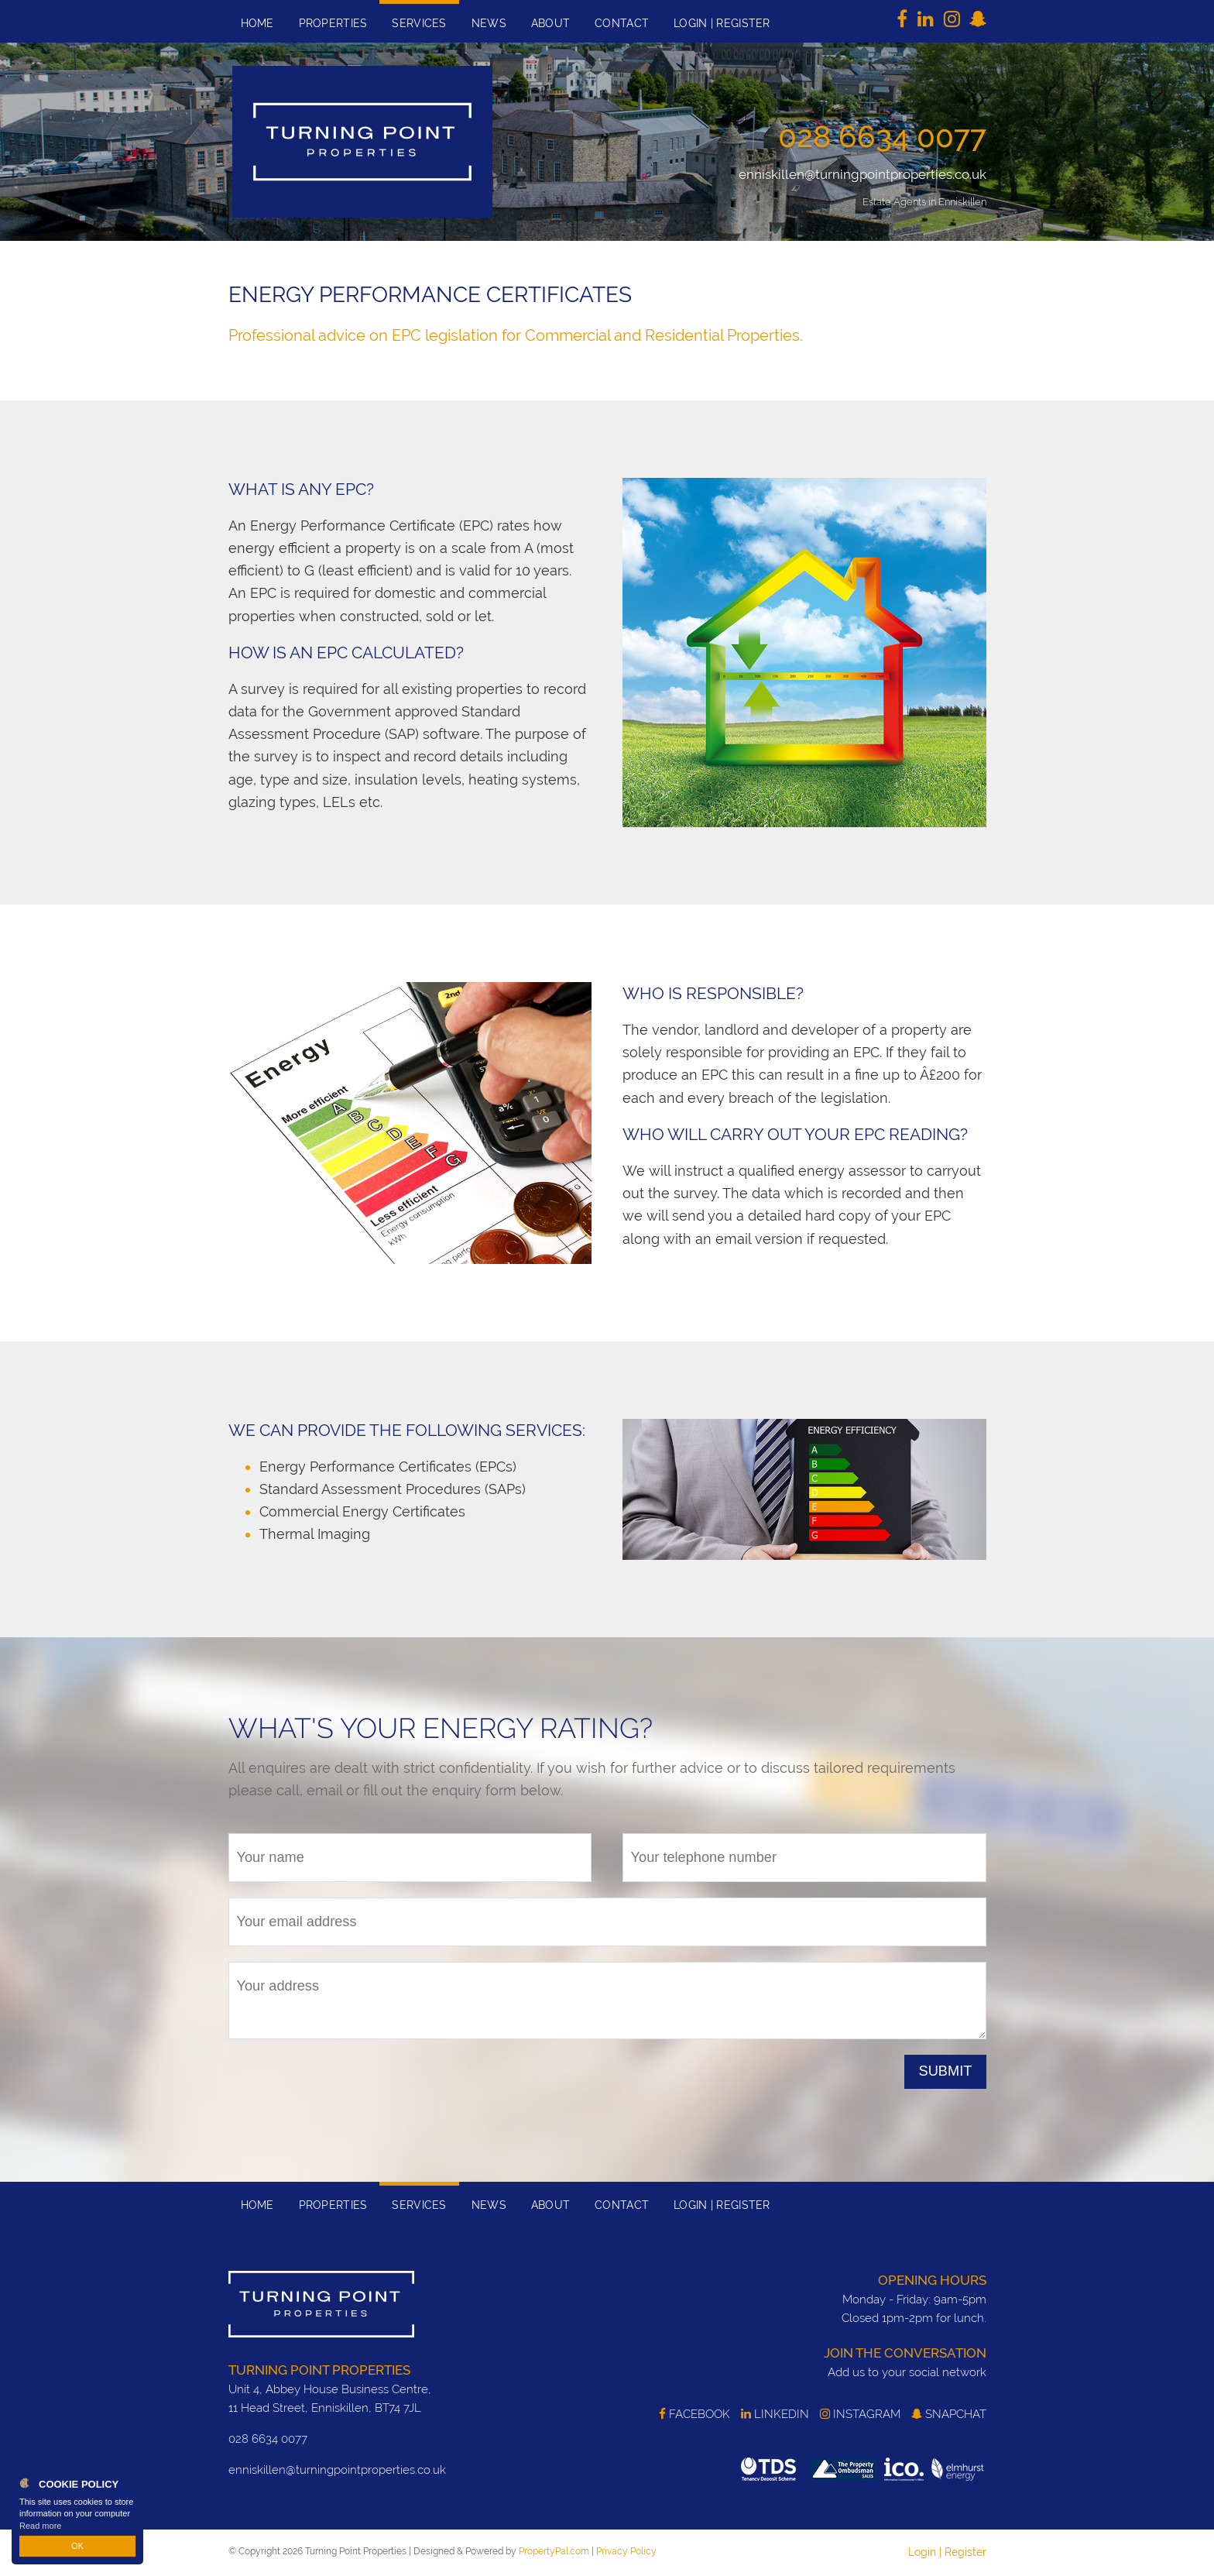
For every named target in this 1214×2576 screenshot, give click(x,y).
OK (77, 2545)
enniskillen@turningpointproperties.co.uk (862, 174)
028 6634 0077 (882, 136)
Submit (945, 2071)
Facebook (694, 2414)
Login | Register (947, 2552)
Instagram (860, 2414)
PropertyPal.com (554, 2551)
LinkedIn (775, 2414)
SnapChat (948, 2414)
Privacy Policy (626, 2551)
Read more (40, 2525)
